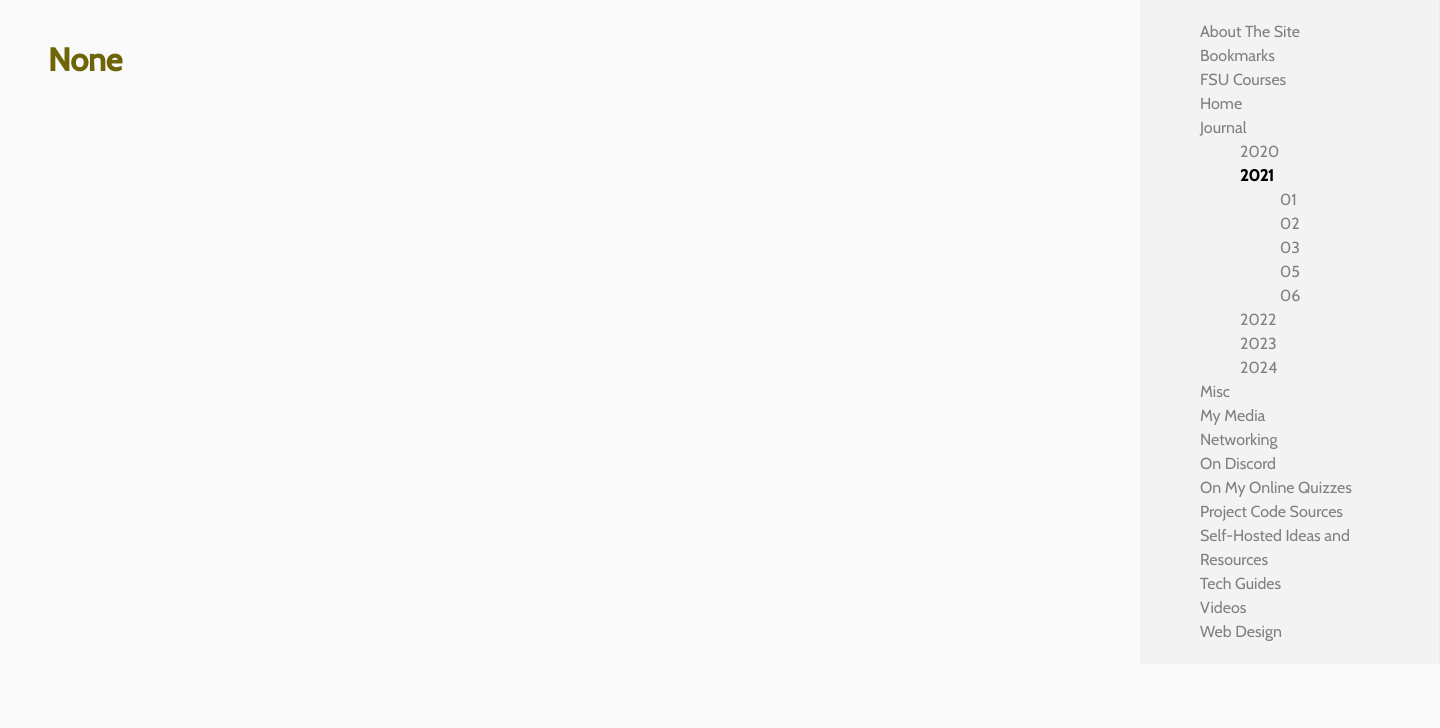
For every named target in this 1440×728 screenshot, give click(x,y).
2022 (1258, 319)
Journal (1223, 127)
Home (1221, 103)
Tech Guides (1240, 583)
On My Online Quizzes (1276, 487)
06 (1290, 295)
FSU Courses (1243, 79)
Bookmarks (1237, 55)
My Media (1232, 415)
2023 (1258, 343)
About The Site (1250, 31)
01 (1288, 199)
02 (1290, 223)
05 (1290, 271)
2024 (1258, 367)
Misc (1215, 391)
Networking (1238, 439)
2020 (1259, 151)
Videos (1223, 607)
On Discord (1238, 463)
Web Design (1241, 631)
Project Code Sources (1271, 511)
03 (1290, 247)
